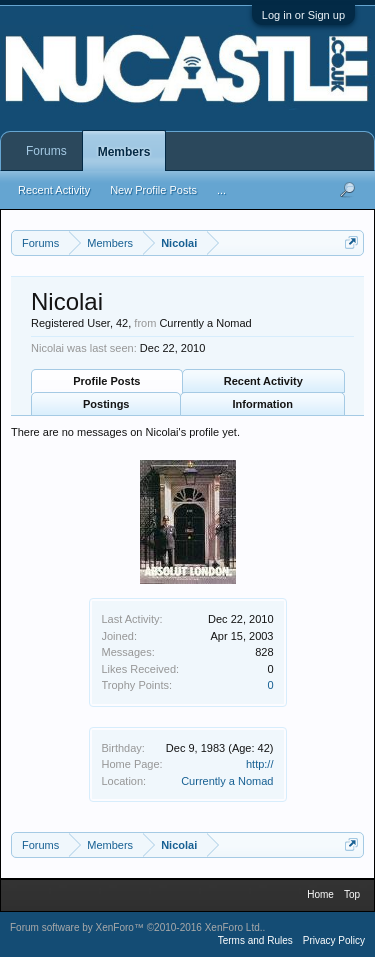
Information (263, 404)
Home (320, 894)
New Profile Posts (153, 190)
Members (124, 152)
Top (352, 894)
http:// (260, 764)
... (221, 190)
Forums (46, 151)
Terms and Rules (255, 940)
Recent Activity (263, 381)
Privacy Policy (334, 940)
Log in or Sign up (303, 15)
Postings (106, 404)
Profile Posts (106, 381)
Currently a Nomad (227, 781)
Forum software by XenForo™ (136, 927)
